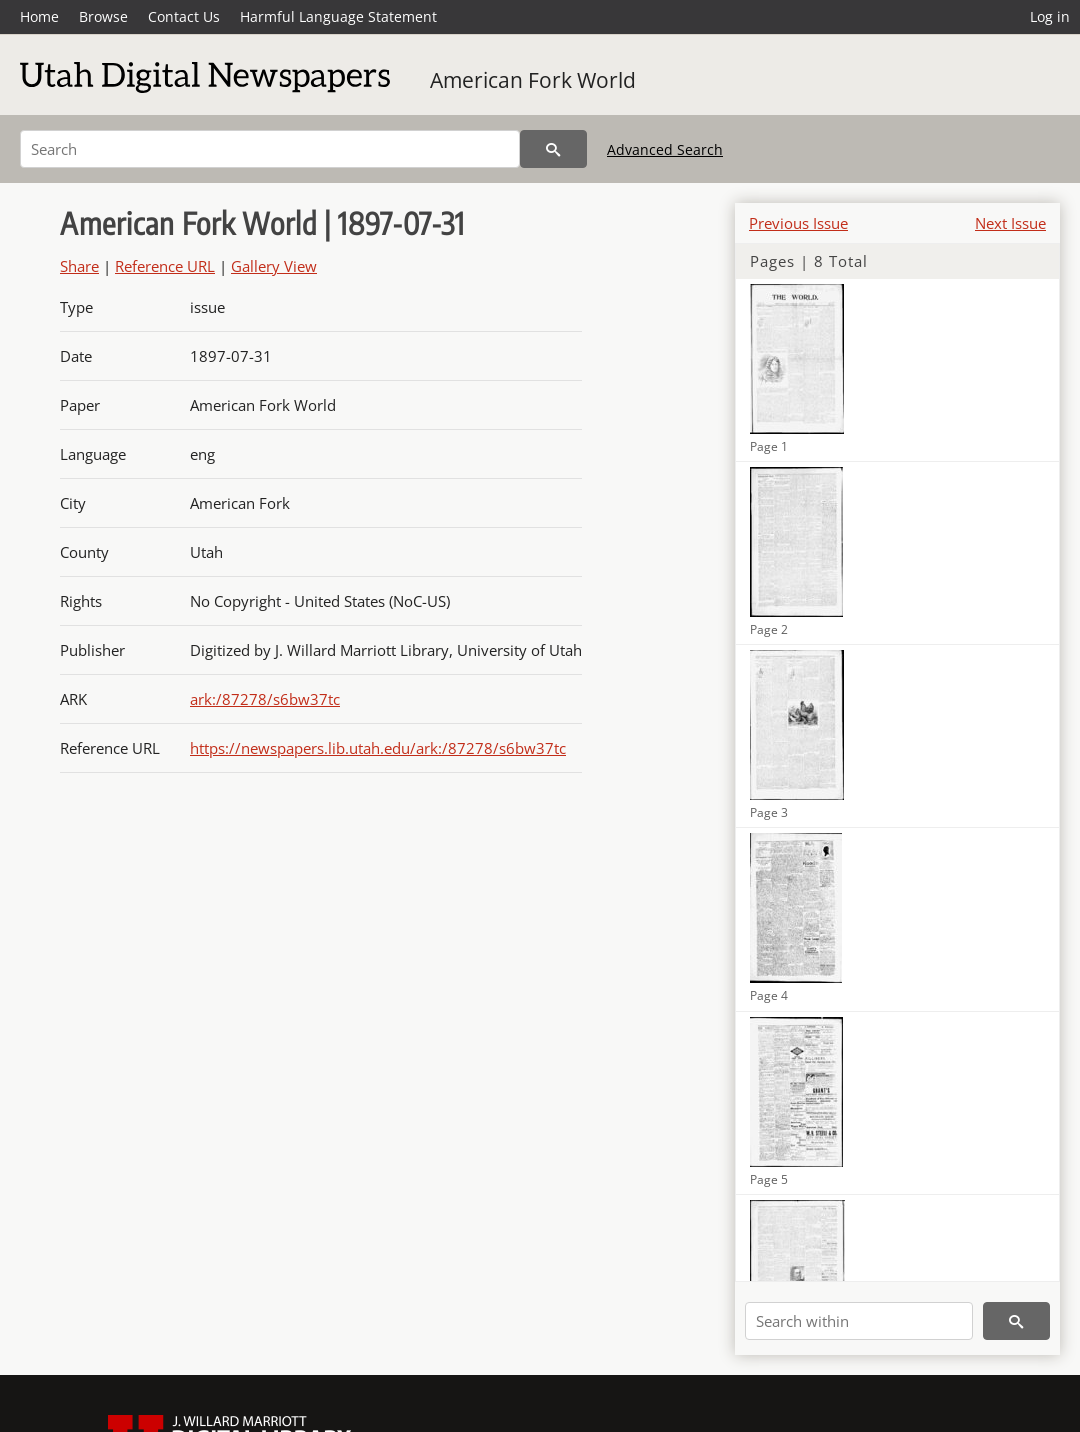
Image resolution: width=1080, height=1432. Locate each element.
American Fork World (533, 80)
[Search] (270, 149)
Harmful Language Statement (338, 16)
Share (79, 266)
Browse (103, 16)
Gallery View (274, 266)
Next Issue (1010, 223)
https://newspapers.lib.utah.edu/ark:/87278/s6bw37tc (378, 748)
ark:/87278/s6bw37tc (265, 699)
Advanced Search (665, 149)
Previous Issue (798, 223)
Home (39, 16)
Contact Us (184, 16)
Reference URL (165, 266)
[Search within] (859, 1321)
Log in (1050, 16)
